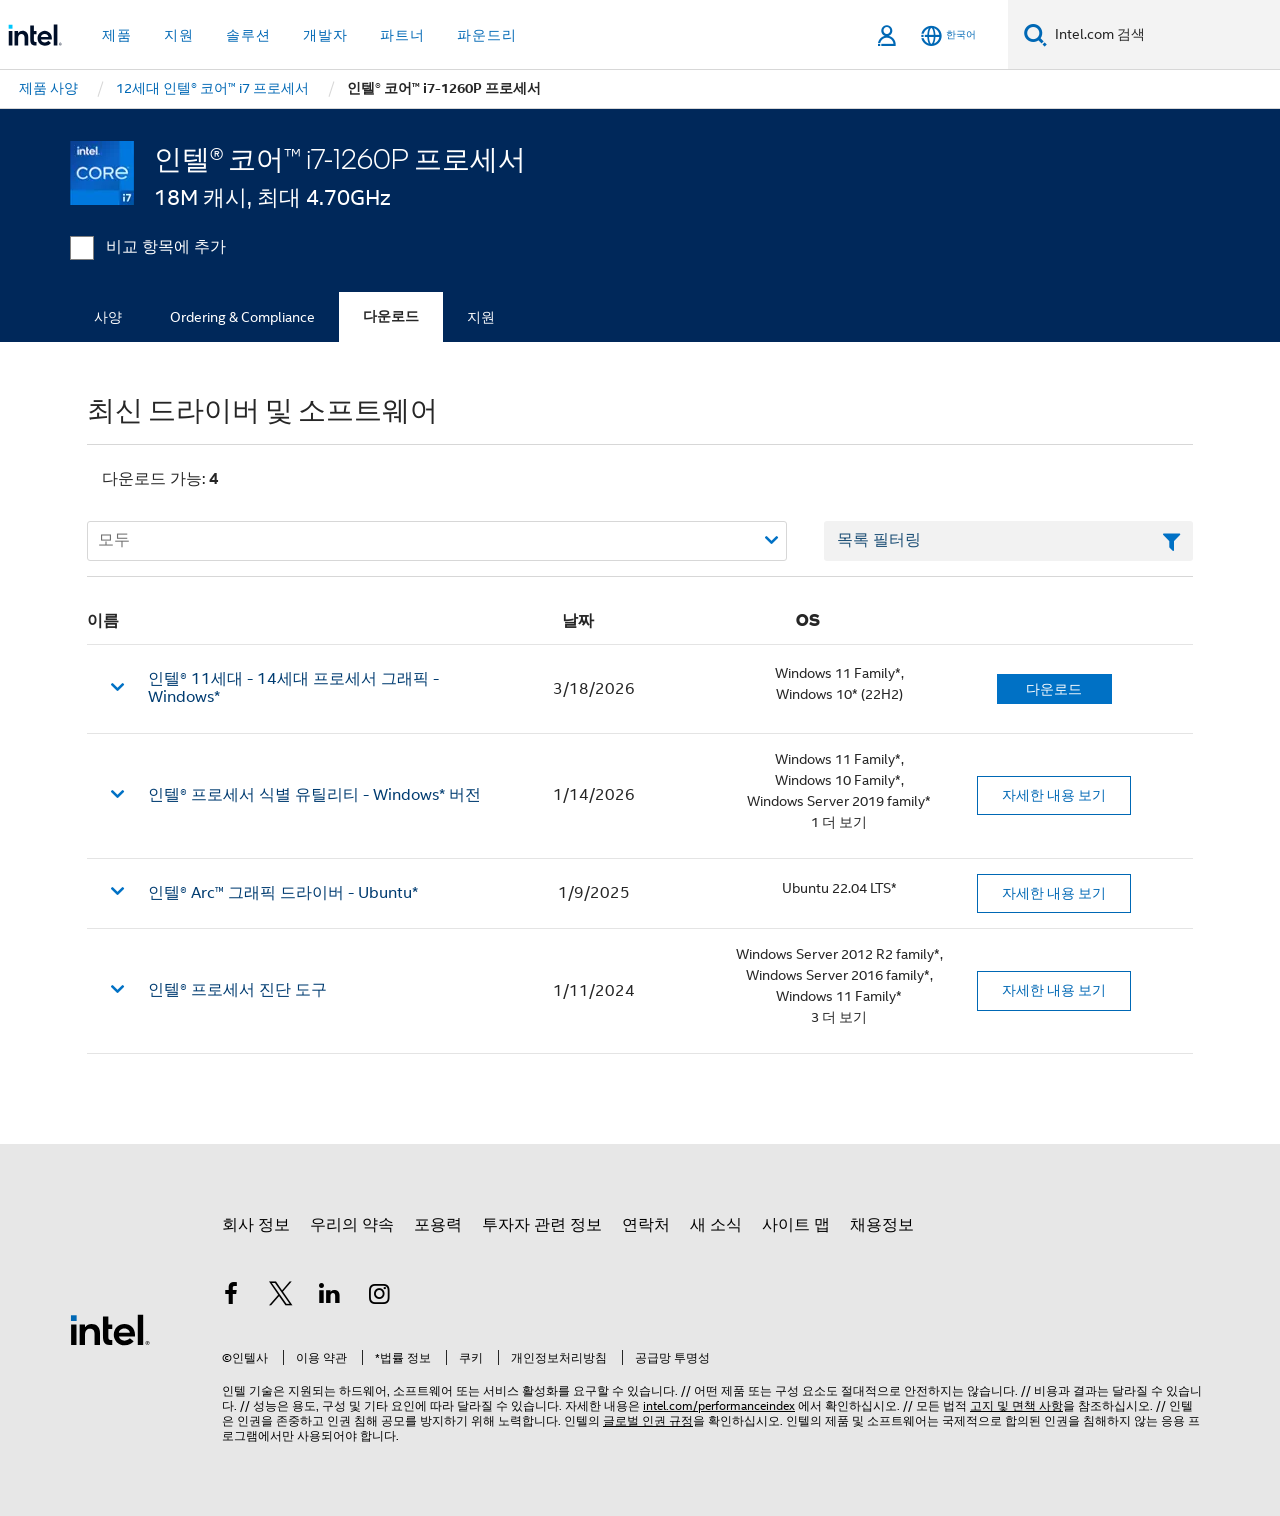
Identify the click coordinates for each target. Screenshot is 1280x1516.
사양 (108, 317)
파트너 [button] (402, 35)
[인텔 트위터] (281, 1297)
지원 (481, 317)
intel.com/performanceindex (719, 1405)
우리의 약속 (352, 1225)
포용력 (438, 1225)
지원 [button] (179, 35)
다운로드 (391, 316)
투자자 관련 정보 (542, 1225)
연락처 (646, 1225)
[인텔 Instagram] (380, 1297)
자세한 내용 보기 (1054, 795)
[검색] (1035, 34)
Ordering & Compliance (242, 317)
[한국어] (948, 35)
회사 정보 (256, 1225)
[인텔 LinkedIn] (330, 1297)
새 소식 (716, 1225)
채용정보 (882, 1225)
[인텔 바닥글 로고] (110, 1329)
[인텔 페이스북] (231, 1297)
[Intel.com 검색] (1163, 35)
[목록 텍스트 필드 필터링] (1008, 541)
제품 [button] (117, 35)
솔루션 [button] (248, 35)
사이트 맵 (796, 1225)
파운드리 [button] (487, 35)
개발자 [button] (325, 35)
